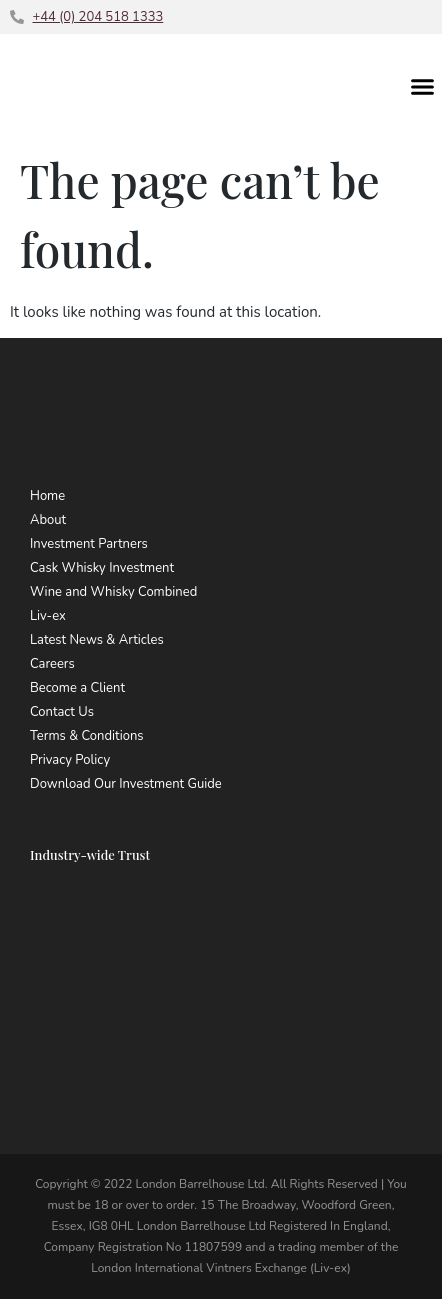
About (48, 520)
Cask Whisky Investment (102, 568)
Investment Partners (89, 544)
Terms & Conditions (87, 736)
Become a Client (77, 688)
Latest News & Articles (97, 640)
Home (47, 496)
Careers (52, 664)
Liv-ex (48, 616)
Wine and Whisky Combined (113, 592)
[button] (423, 86)
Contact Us (62, 712)
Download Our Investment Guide (126, 784)
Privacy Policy (70, 760)
